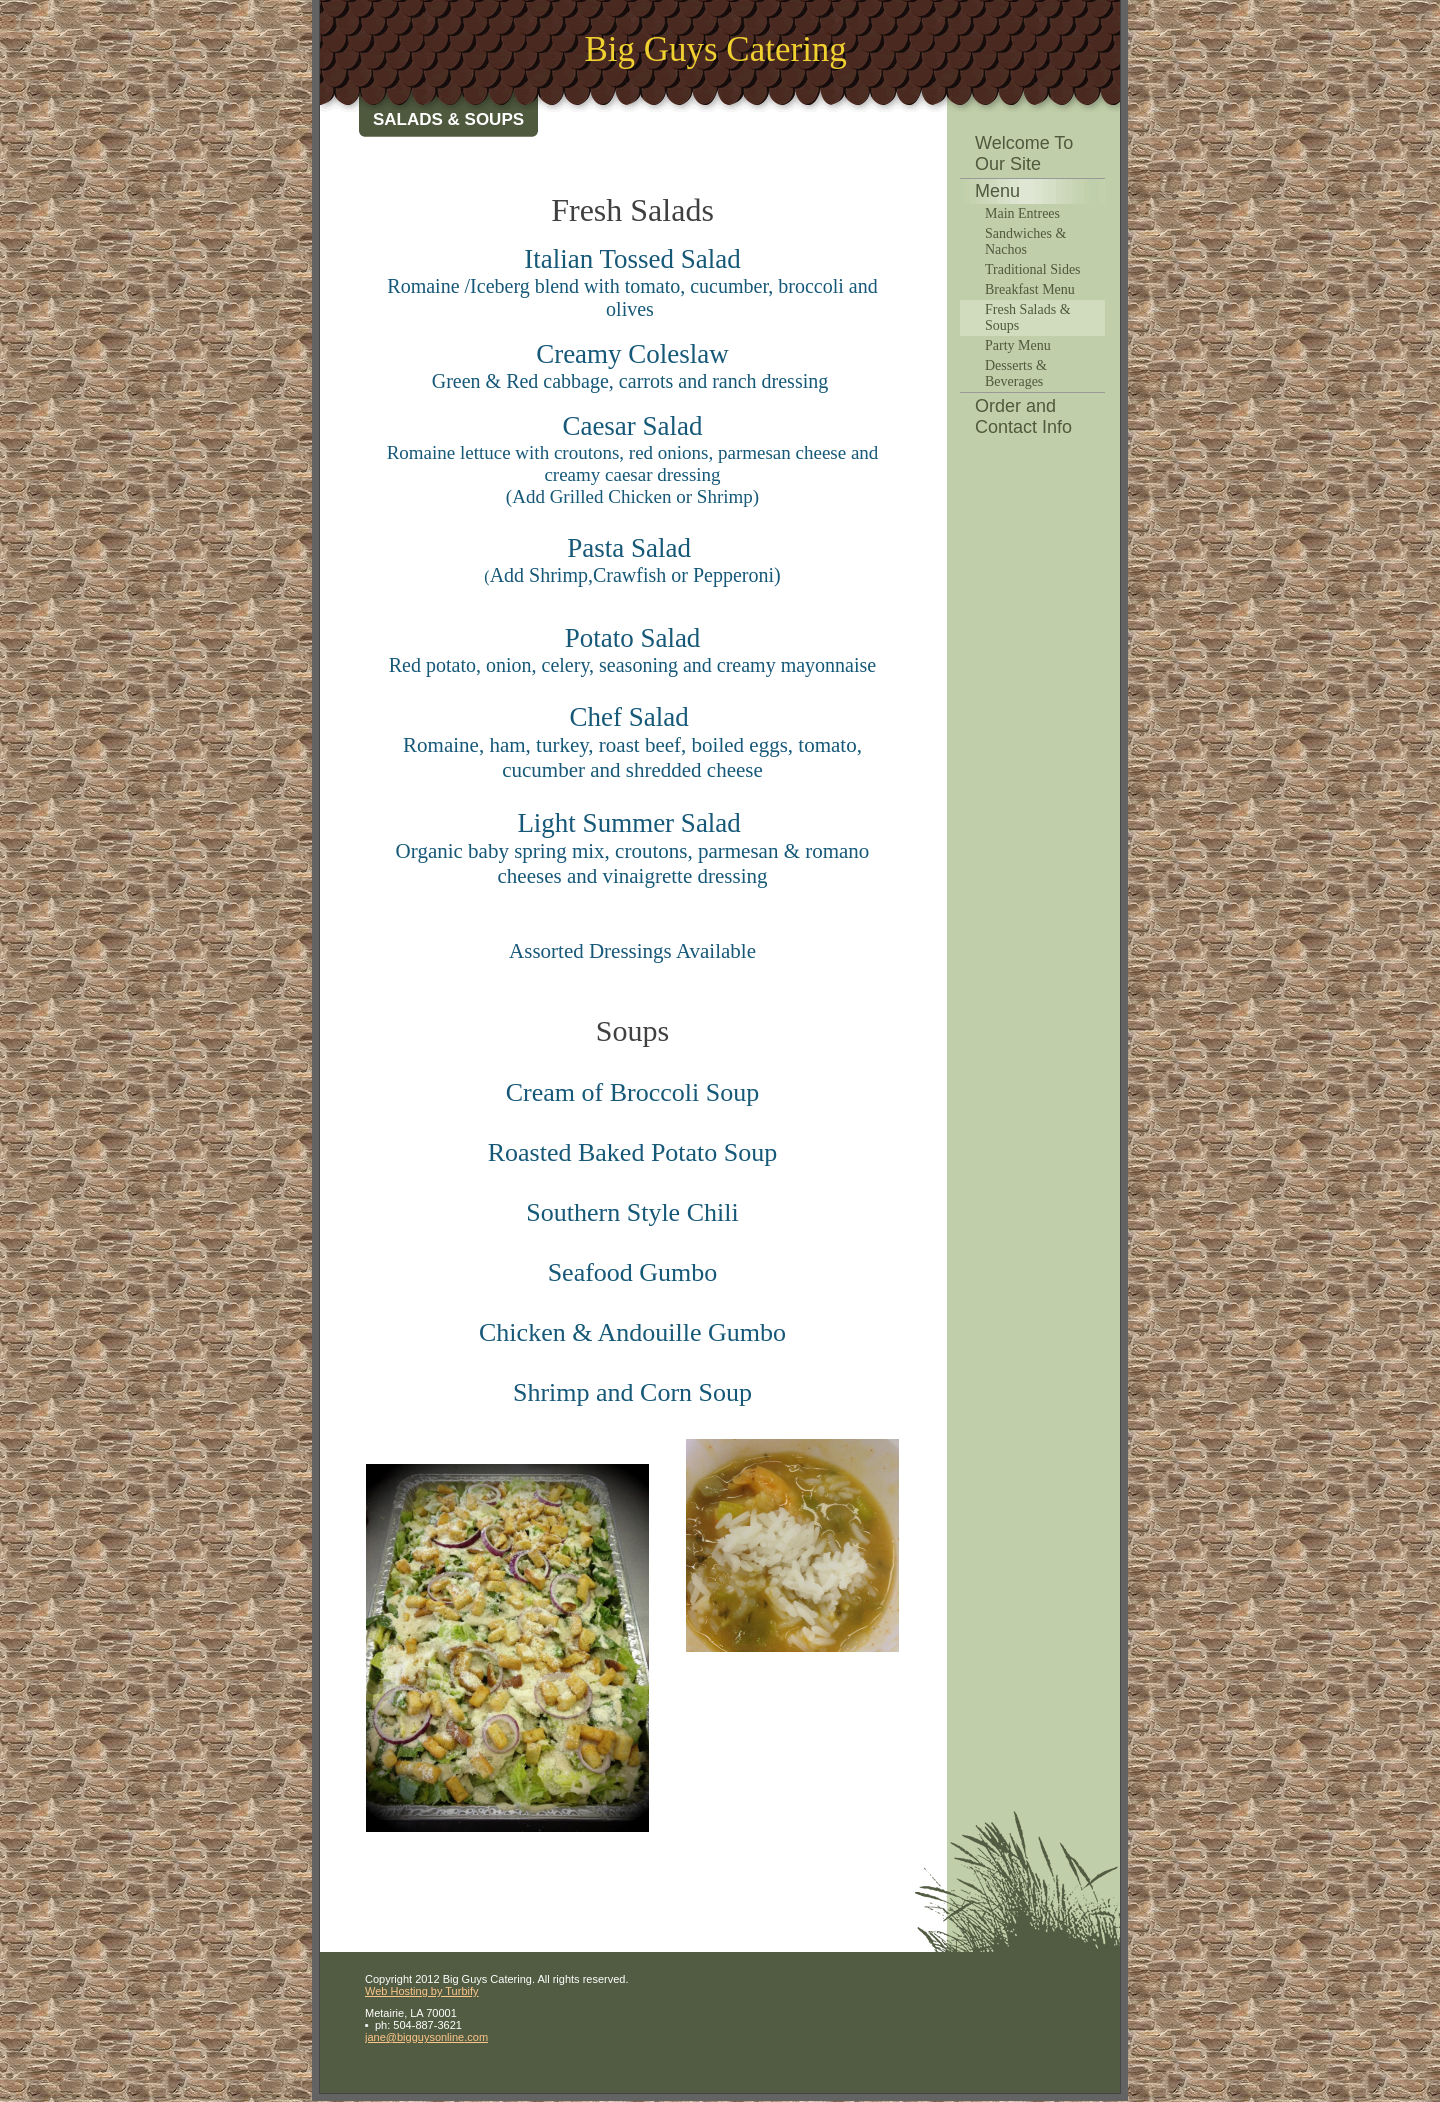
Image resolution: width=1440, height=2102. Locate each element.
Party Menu (1018, 345)
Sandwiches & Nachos (1025, 241)
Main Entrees (1022, 213)
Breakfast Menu (1030, 289)
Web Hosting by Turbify (422, 1991)
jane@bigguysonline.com (426, 2037)
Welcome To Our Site (1024, 153)
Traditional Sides (1033, 269)
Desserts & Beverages (1016, 373)
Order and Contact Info (1023, 416)
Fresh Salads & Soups (1028, 317)
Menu (997, 191)
